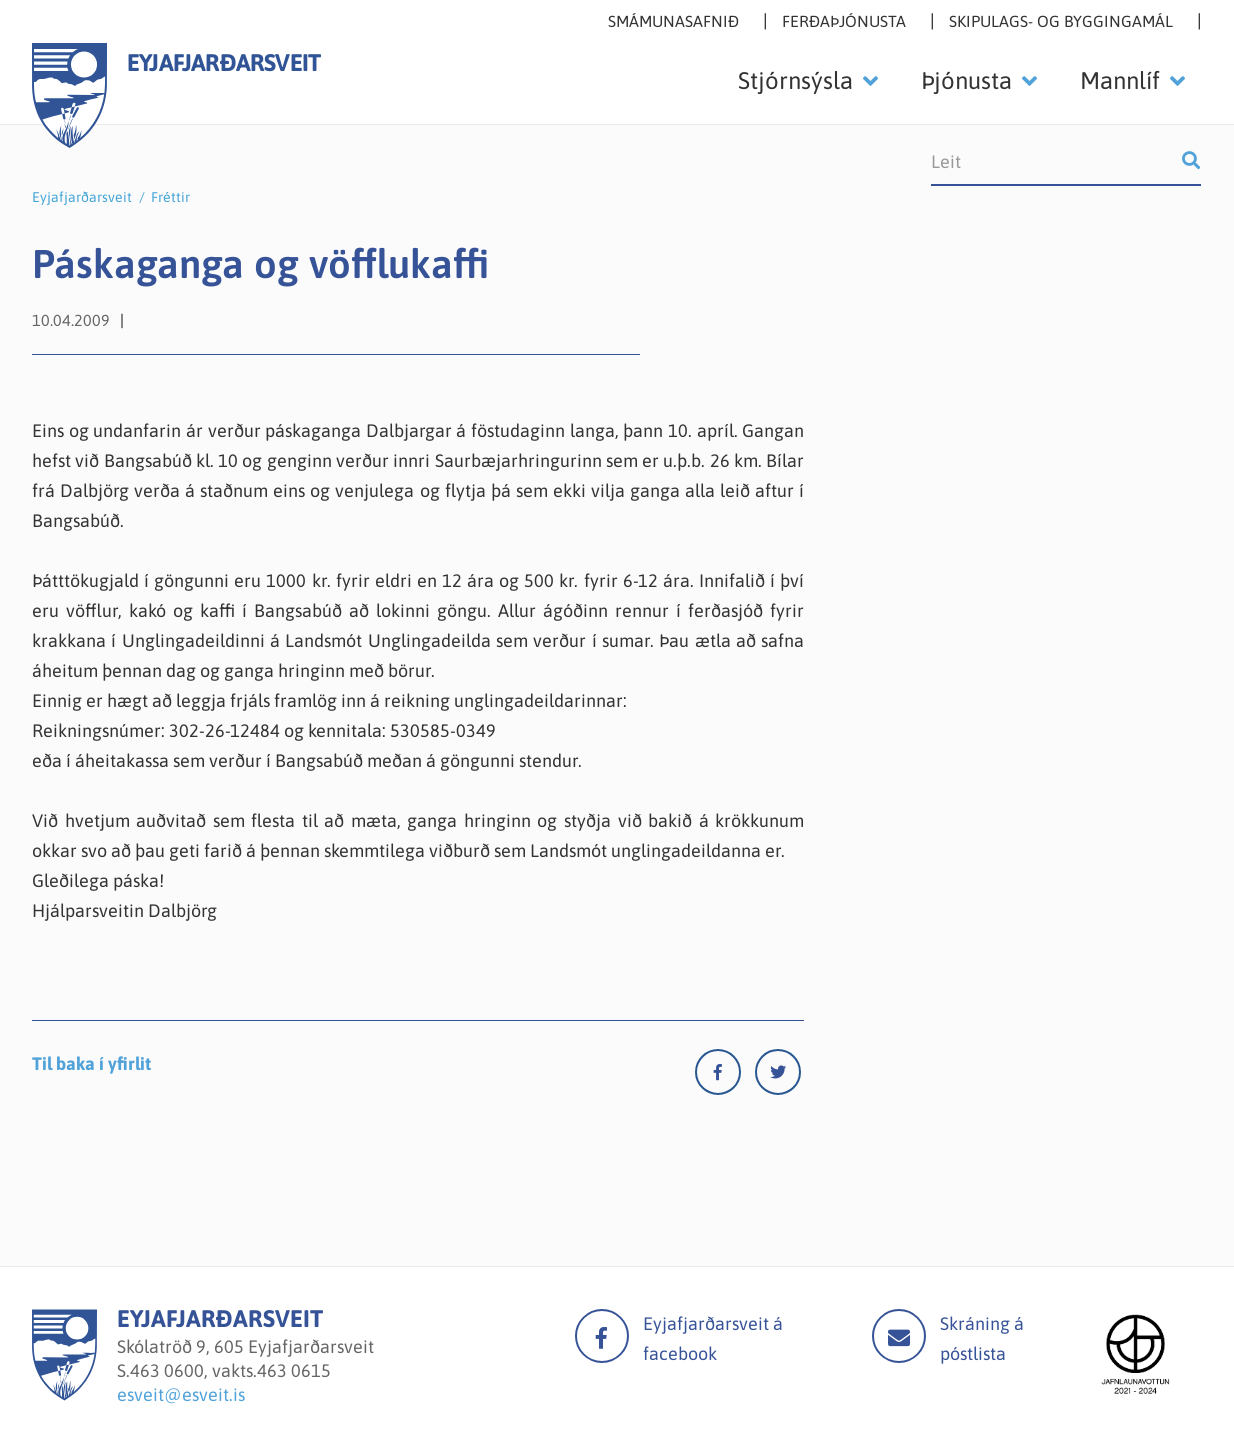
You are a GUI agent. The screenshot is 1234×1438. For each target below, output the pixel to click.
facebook (602, 1336)
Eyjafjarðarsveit (82, 197)
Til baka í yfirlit (91, 1063)
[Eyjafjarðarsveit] (64, 1394)
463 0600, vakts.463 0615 (230, 1370)
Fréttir (170, 197)
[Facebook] (725, 1076)
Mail (899, 1336)
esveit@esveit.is (181, 1394)
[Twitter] (778, 1076)
